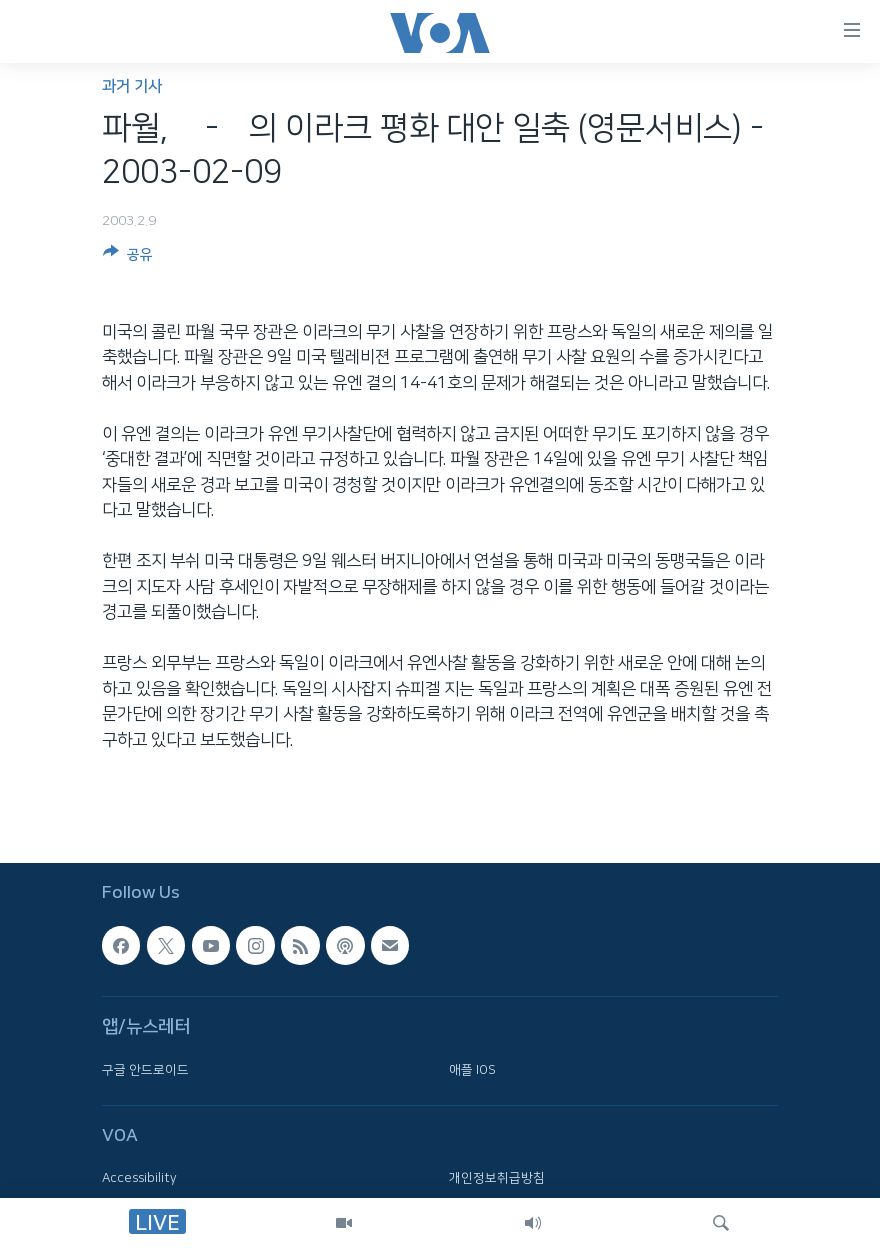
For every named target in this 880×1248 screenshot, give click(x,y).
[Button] (128, 258)
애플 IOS (472, 1070)
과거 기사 (132, 86)
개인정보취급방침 (497, 1178)
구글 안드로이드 (145, 1070)
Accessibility (139, 1178)
